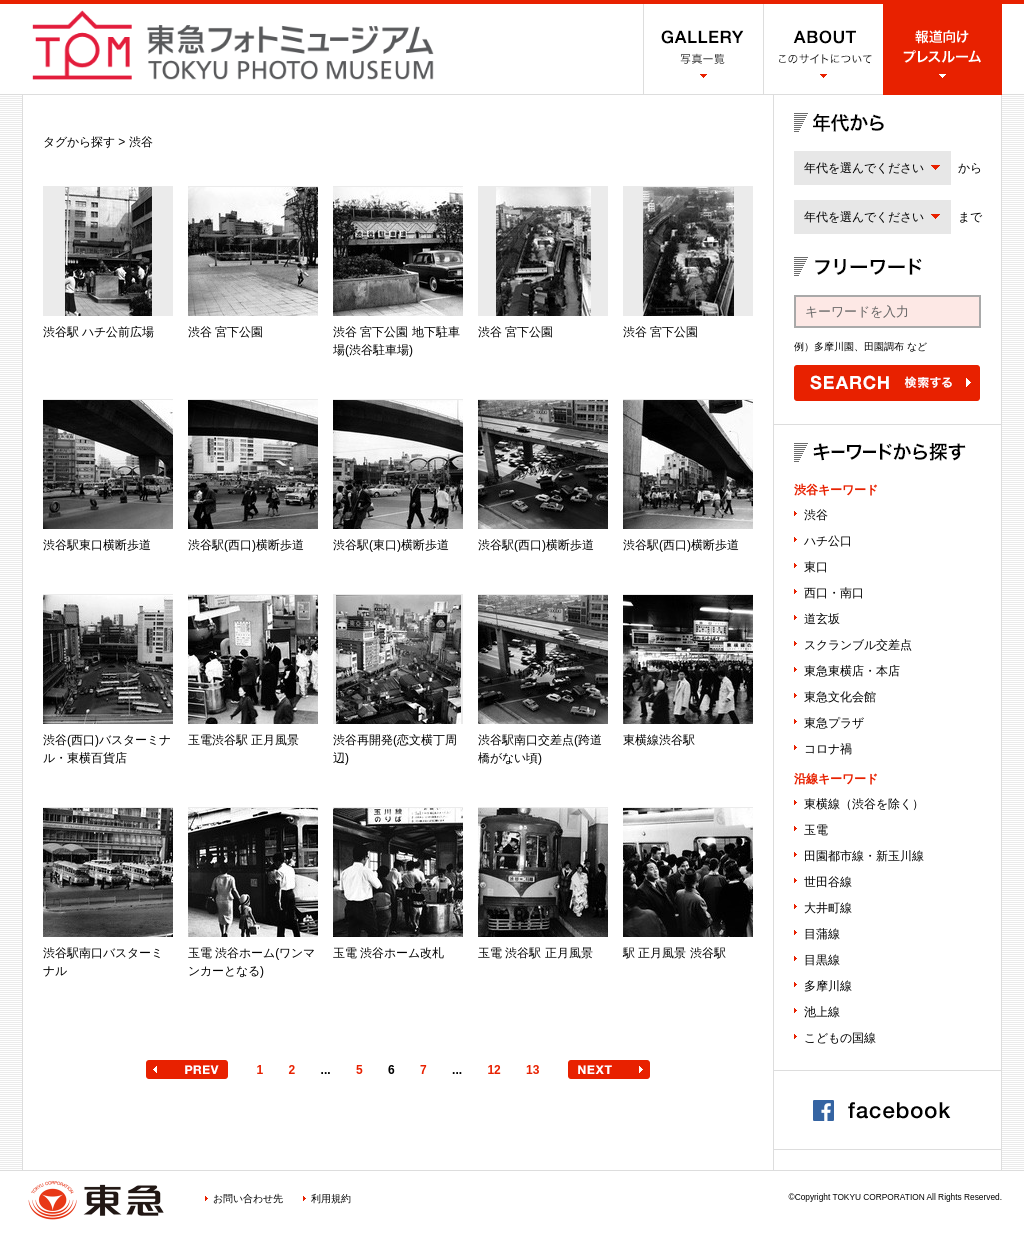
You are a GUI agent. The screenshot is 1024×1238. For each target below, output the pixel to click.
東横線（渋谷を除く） (864, 804)
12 (493, 1070)
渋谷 (816, 515)
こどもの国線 (840, 1038)
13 (532, 1070)
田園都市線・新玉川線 (864, 856)
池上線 (822, 1012)
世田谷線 (828, 882)
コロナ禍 (828, 749)
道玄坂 (822, 619)
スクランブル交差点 (858, 645)
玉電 (816, 830)
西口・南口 (834, 593)
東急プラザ (834, 723)
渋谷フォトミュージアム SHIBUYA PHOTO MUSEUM (233, 45)
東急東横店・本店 (852, 671)
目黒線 (822, 960)
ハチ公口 (828, 541)
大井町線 (828, 908)
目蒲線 (822, 934)
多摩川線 (828, 986)
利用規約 (331, 1198)
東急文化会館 (840, 697)
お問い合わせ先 (248, 1198)
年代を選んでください (864, 168)
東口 (816, 567)
